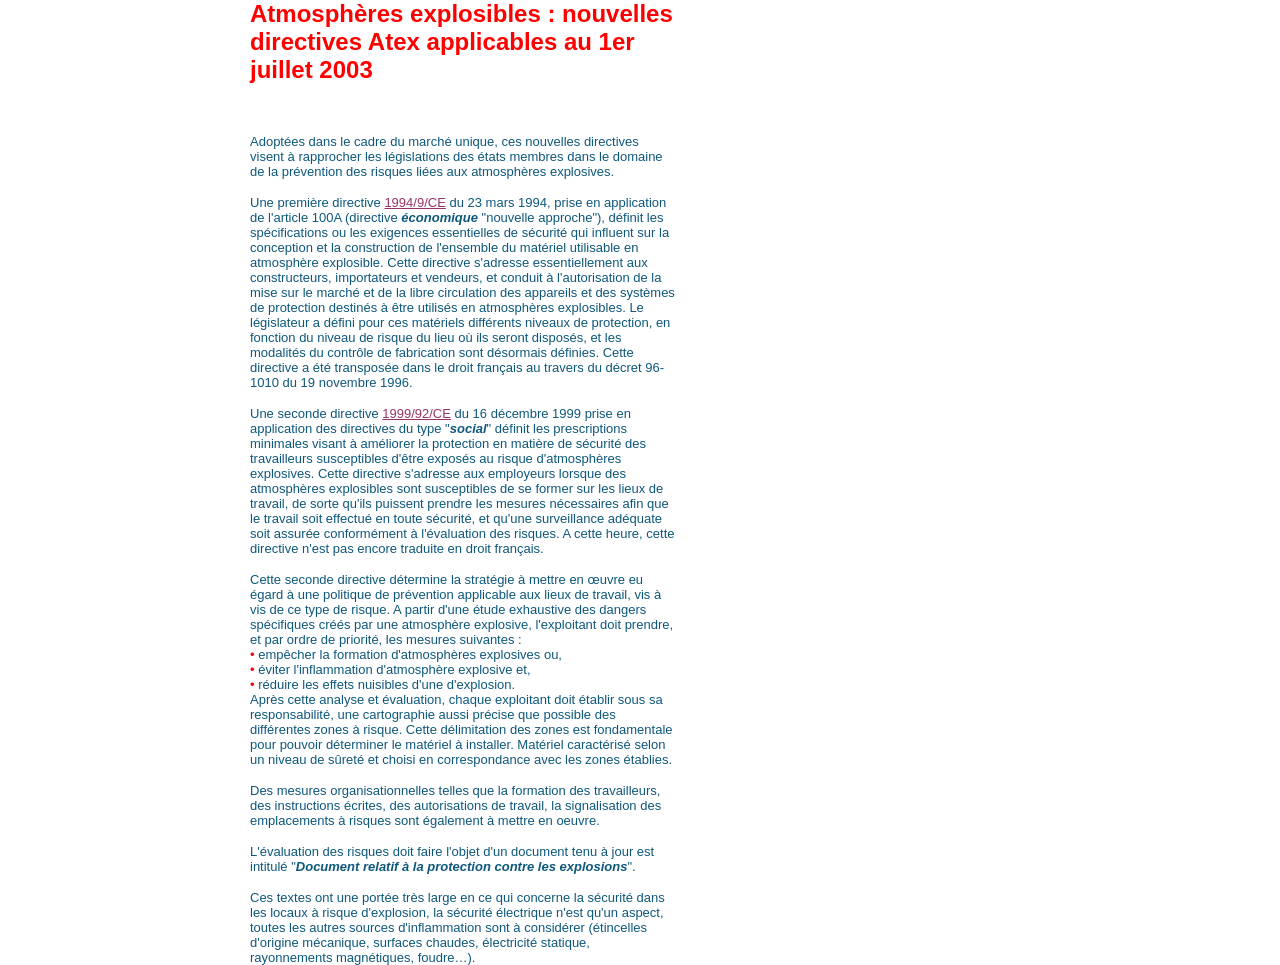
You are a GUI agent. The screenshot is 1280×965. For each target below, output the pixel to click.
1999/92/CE (416, 413)
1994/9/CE (414, 202)
